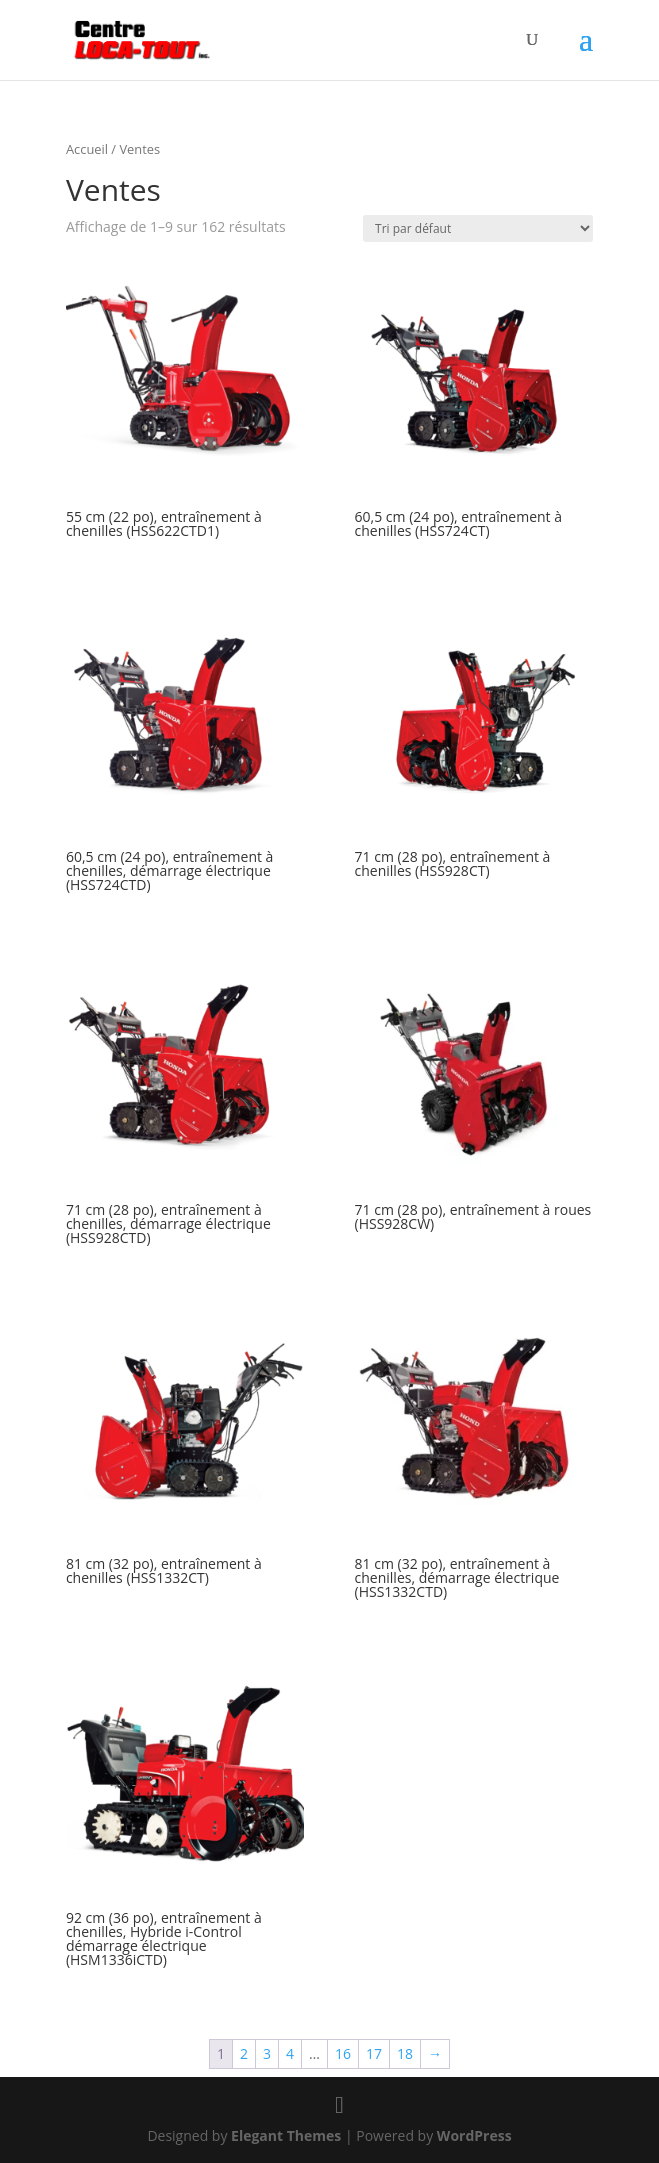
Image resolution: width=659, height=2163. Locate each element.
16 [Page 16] (343, 2053)
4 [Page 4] (290, 2053)
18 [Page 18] (405, 2053)
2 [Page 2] (244, 2053)
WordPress (474, 2135)
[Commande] (478, 228)
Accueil (87, 149)
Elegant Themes (286, 2135)
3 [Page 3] (267, 2053)
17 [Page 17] (374, 2053)
